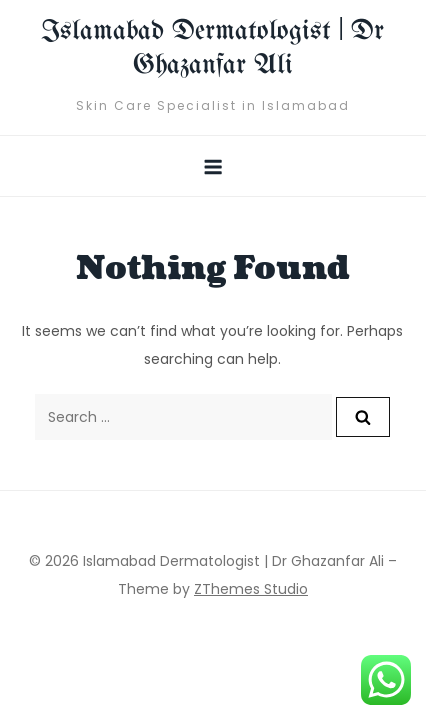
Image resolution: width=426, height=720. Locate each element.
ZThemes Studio (251, 589)
